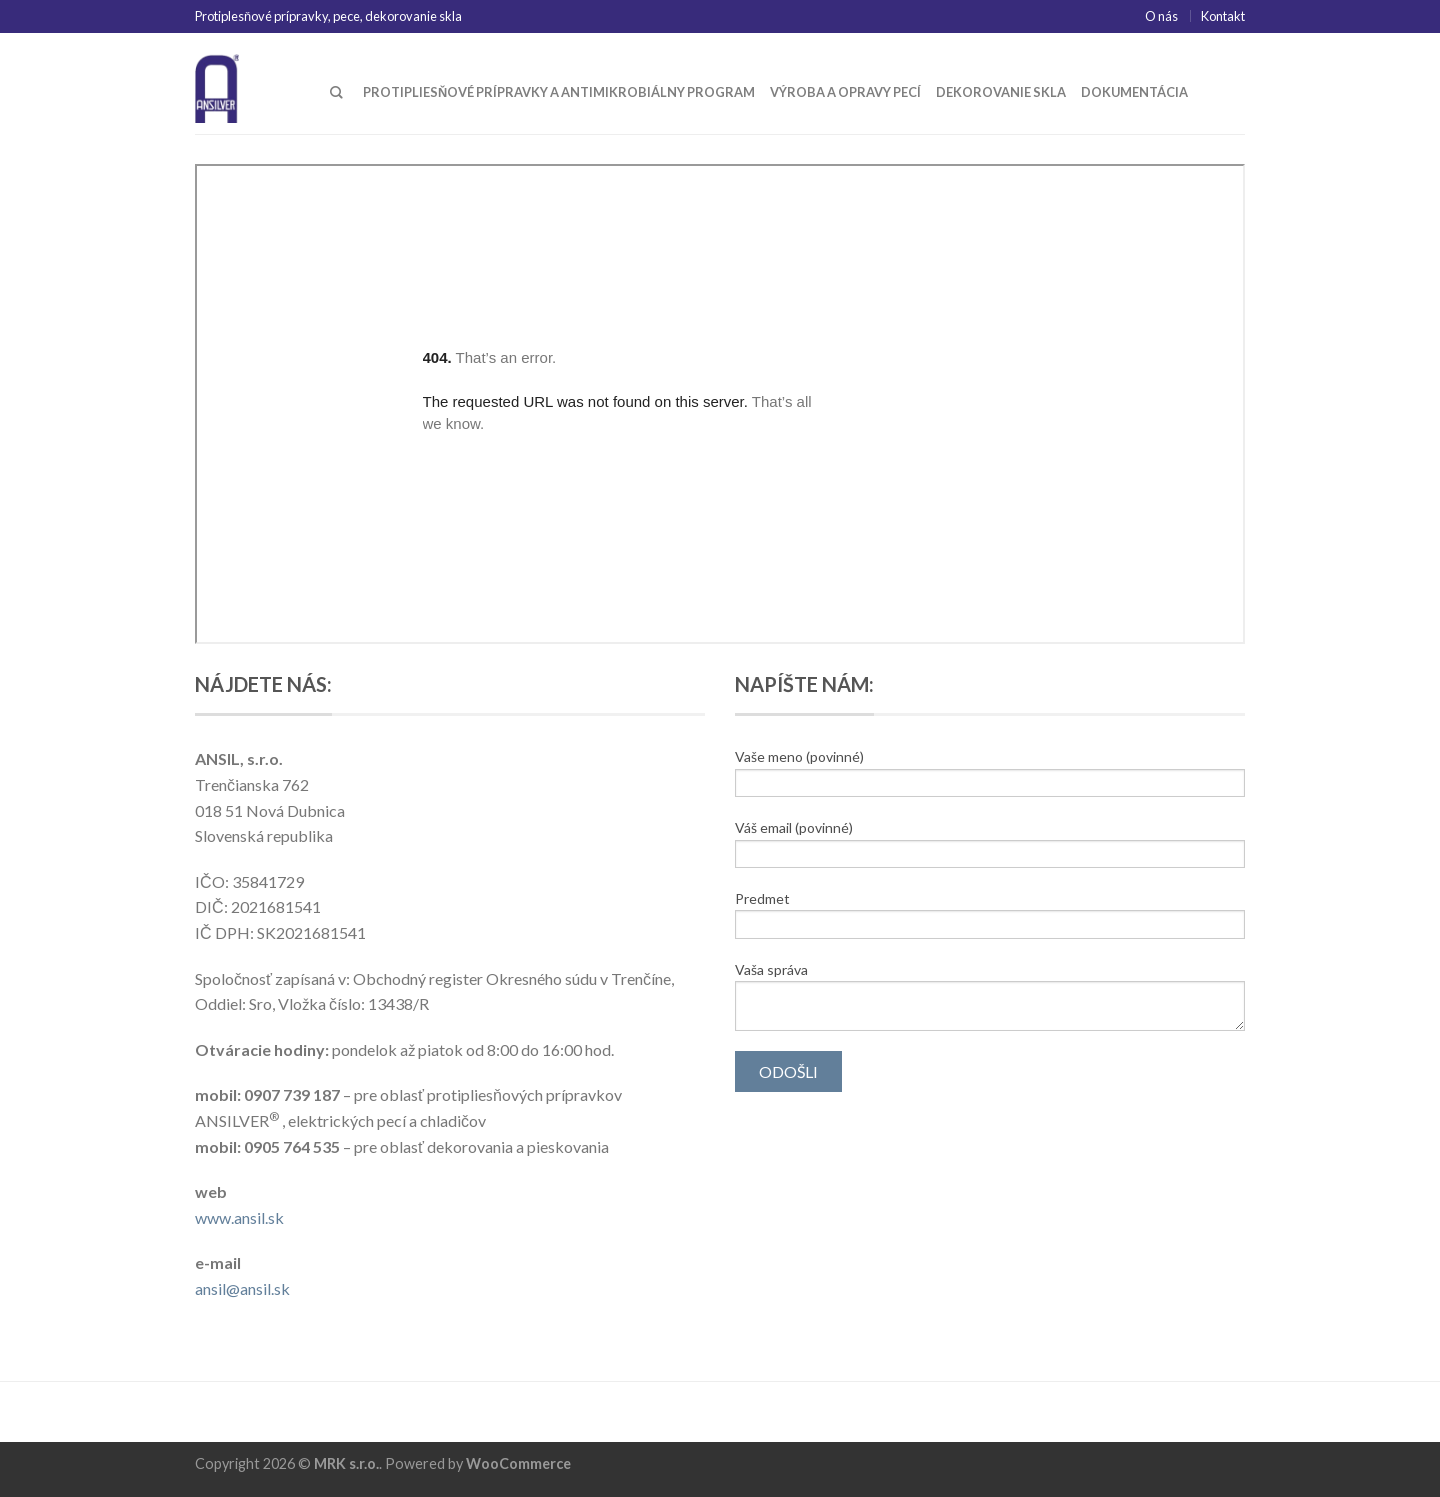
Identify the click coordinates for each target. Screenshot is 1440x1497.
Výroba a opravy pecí (845, 92)
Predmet (990, 914)
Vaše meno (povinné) (990, 772)
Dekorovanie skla (1001, 92)
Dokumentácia (1134, 92)
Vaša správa (990, 996)
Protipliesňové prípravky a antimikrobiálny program (559, 92)
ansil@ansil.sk (242, 1288)
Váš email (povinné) (990, 843)
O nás (1161, 16)
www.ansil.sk (239, 1217)
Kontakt (1223, 16)
